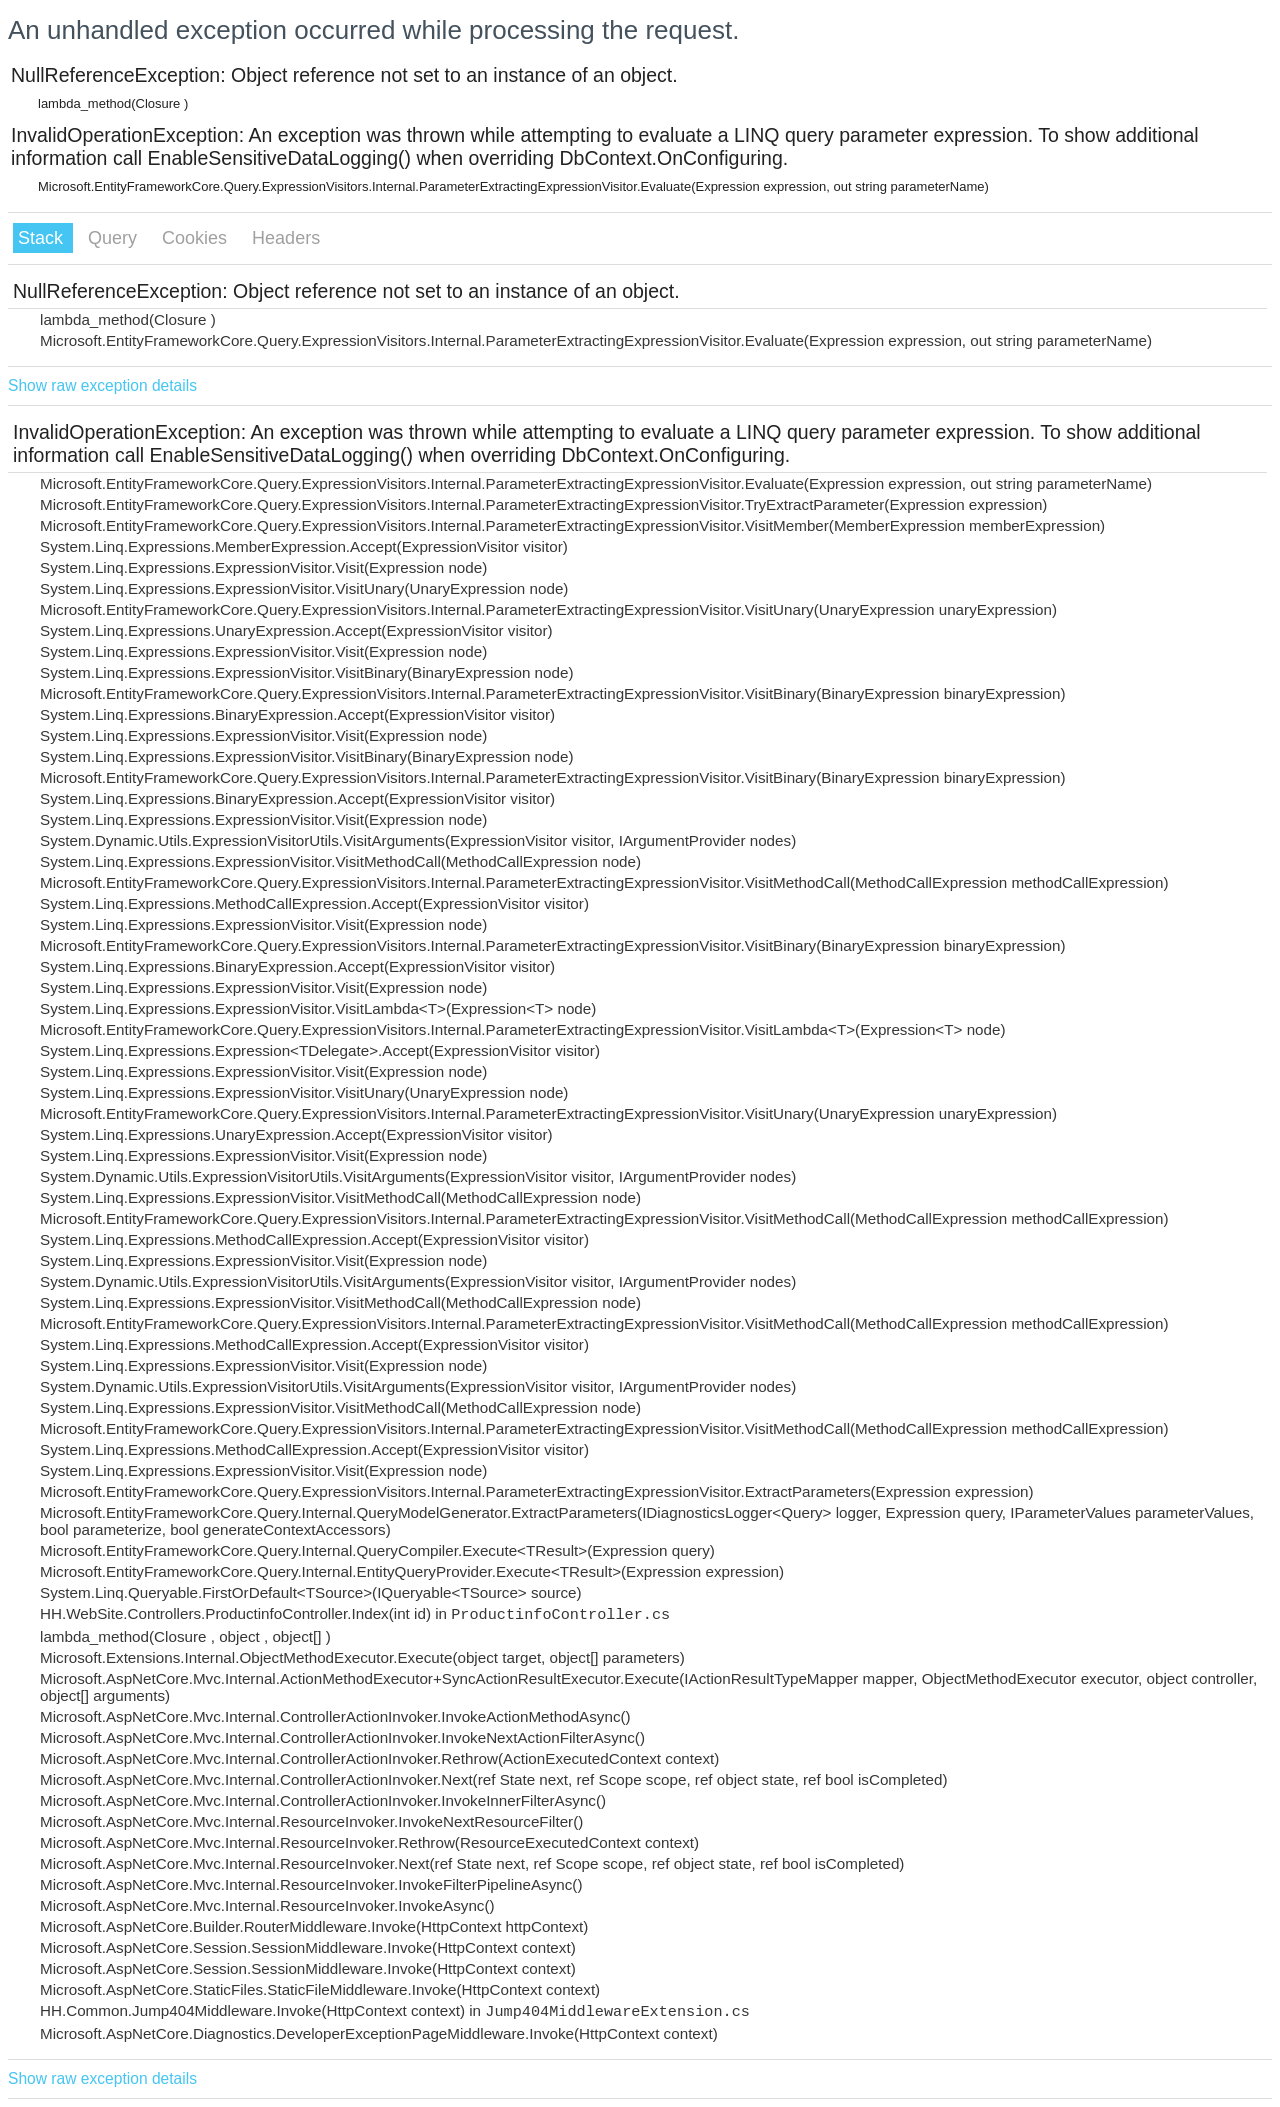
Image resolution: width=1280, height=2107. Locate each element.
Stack (43, 238)
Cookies (197, 238)
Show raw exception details (102, 385)
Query (115, 238)
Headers (286, 238)
